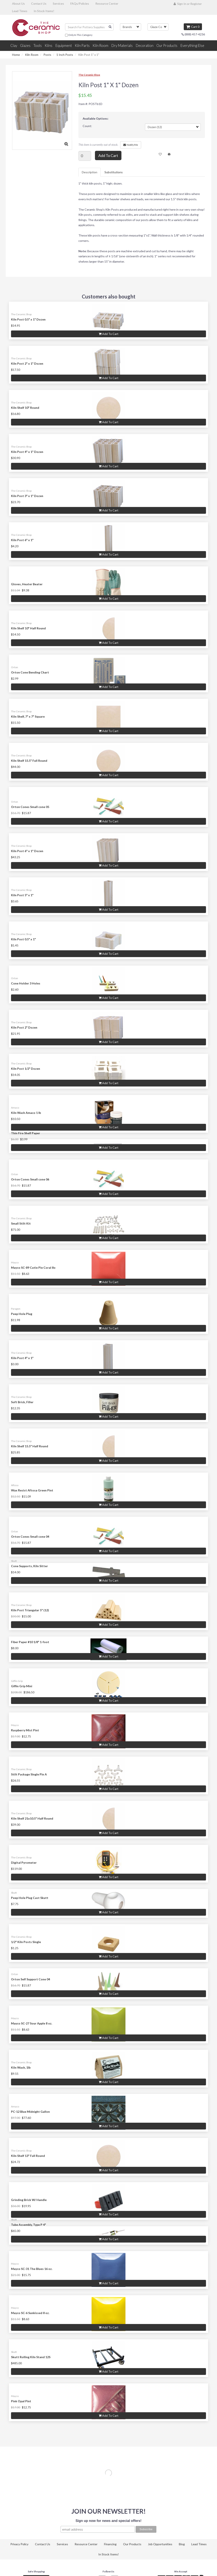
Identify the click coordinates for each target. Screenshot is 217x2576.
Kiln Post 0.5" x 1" (23, 939)
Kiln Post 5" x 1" (22, 895)
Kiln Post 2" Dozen (24, 1027)
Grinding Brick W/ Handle (29, 2200)
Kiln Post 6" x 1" (22, 540)
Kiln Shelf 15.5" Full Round (29, 760)
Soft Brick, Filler (22, 1402)
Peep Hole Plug (21, 1314)
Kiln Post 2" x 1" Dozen (27, 363)
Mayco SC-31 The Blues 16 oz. (31, 2269)
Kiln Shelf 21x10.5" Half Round (32, 1818)
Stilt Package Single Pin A (29, 1774)
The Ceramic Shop (89, 74)
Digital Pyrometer (24, 1862)
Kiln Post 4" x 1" (22, 1358)
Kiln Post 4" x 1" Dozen (27, 452)
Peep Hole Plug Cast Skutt (29, 1898)
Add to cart (108, 155)
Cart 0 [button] (192, 26)
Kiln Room (31, 54)
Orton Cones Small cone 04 (30, 1536)
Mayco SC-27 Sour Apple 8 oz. (31, 2023)
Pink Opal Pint (21, 2401)
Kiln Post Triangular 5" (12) (30, 1610)
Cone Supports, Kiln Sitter (29, 1566)
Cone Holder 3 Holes (25, 983)
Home (16, 54)
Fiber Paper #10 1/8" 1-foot (30, 1642)
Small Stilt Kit (21, 1223)
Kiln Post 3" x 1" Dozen (27, 496)
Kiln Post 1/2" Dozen (25, 1068)
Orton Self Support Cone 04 (30, 1979)
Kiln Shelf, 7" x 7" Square (28, 716)
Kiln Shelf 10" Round (25, 407)
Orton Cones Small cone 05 (30, 807)
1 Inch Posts (64, 54)
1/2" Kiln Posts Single (26, 1942)
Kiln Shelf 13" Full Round (28, 2155)
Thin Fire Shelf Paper (25, 1133)
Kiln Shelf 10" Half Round (28, 628)
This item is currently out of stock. (98, 144)
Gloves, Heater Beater (27, 584)
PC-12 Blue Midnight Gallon (30, 2111)
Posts (47, 54)
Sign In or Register (188, 4)
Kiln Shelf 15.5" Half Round (29, 1446)
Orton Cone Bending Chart (30, 672)
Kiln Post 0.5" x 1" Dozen (28, 319)
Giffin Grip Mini (21, 1686)
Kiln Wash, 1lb (21, 2067)
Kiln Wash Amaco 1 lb (26, 1112)
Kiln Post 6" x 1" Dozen (27, 851)
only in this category (78, 35)
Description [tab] (89, 172)
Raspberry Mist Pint (25, 1730)
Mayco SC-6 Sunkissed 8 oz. (30, 2313)
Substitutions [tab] (113, 172)
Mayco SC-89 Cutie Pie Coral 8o (33, 1267)
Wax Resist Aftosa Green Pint (32, 1490)
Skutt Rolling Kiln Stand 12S (30, 2357)
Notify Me (130, 144)
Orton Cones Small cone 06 (30, 1179)
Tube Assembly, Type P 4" (28, 2224)
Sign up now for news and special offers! (108, 2521)
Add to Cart (108, 334)
